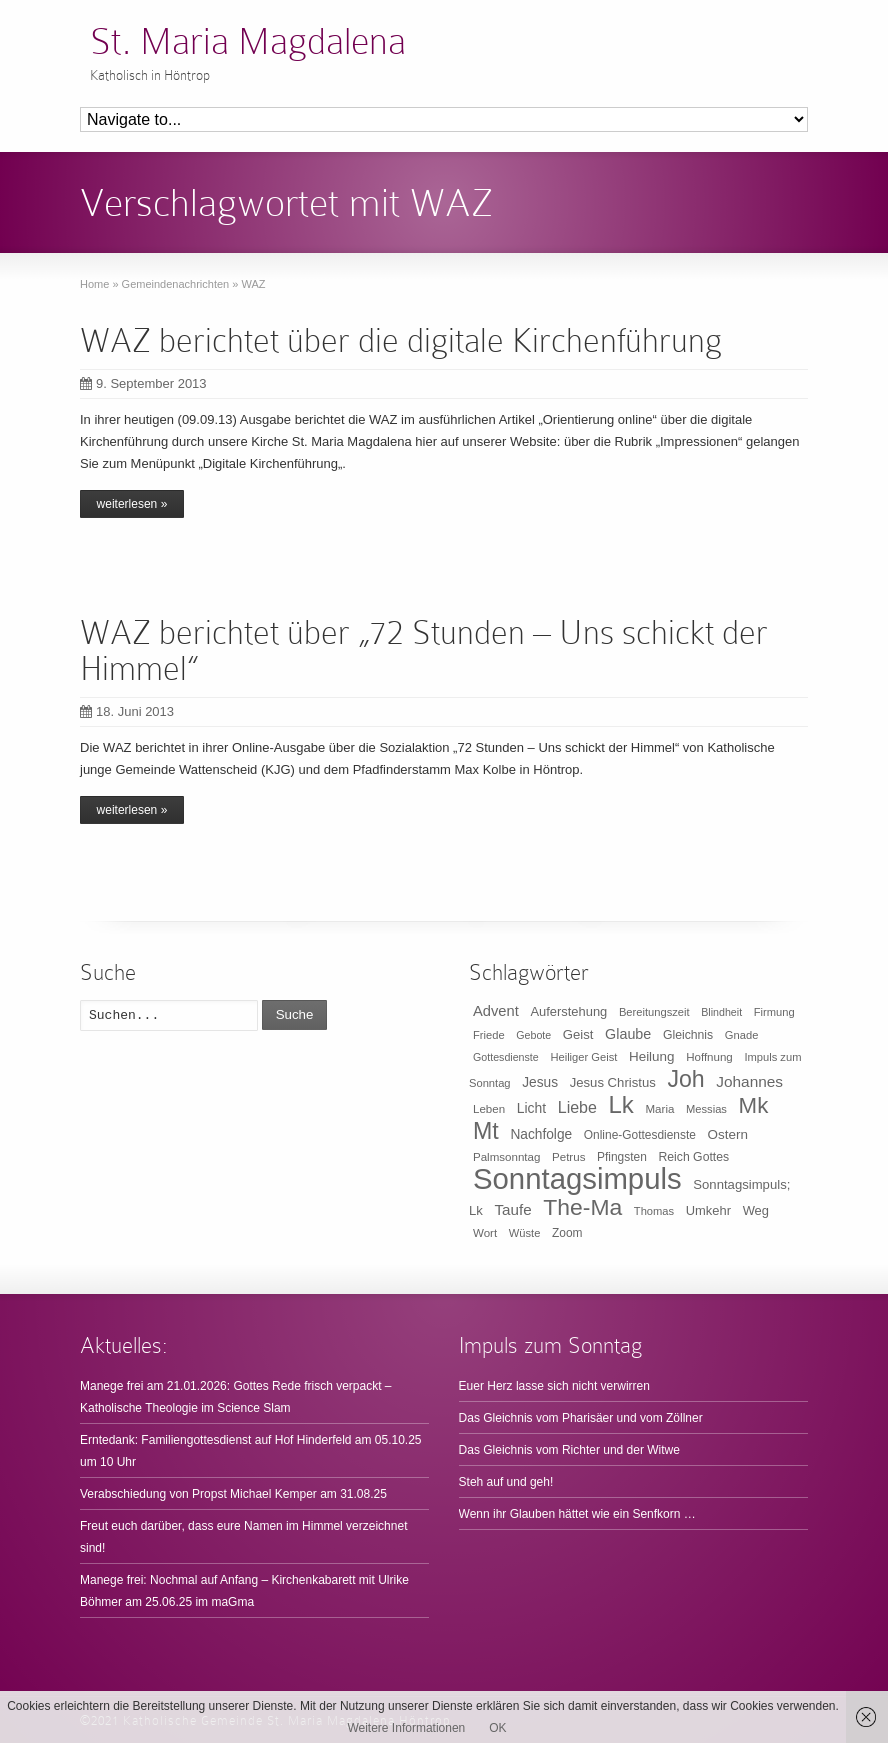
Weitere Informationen (406, 1728)
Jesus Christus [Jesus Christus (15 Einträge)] (613, 1082)
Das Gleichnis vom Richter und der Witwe (569, 1450)
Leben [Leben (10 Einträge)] (489, 1109)
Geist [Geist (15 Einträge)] (578, 1034)
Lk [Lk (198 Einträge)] (621, 1104)
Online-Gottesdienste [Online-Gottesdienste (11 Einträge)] (640, 1135)
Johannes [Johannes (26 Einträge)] (749, 1081)
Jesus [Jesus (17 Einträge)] (540, 1082)
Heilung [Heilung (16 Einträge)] (652, 1056)
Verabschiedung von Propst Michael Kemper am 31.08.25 (233, 1494)
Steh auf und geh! (506, 1482)
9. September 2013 (143, 383)
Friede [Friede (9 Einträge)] (489, 1035)
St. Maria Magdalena (248, 41)
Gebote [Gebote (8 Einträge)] (533, 1035)
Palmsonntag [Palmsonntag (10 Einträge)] (506, 1157)
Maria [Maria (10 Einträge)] (660, 1109)
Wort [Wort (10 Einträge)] (485, 1233)
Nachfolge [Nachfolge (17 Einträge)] (541, 1134)
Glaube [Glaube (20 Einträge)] (628, 1034)
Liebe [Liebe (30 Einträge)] (577, 1107)
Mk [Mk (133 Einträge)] (754, 1105)
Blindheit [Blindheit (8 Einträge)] (721, 1012)
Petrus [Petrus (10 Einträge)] (568, 1157)
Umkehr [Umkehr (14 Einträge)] (708, 1210)
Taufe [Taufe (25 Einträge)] (513, 1209)
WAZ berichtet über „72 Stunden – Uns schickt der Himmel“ (424, 650)
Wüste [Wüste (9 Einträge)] (525, 1233)
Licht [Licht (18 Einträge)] (531, 1108)
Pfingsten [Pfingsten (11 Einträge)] (622, 1157)
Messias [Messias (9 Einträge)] (706, 1109)
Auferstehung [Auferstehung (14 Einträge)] (568, 1011)
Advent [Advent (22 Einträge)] (496, 1011)
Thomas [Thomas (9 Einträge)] (654, 1211)
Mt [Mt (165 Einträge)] (486, 1131)
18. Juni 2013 (127, 711)
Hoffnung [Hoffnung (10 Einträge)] (709, 1057)
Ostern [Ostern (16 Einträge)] (728, 1134)
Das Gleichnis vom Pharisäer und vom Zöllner (581, 1418)
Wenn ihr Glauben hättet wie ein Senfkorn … (577, 1514)
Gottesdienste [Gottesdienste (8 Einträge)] (506, 1057)
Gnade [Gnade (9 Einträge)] (742, 1035)
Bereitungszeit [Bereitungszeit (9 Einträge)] (654, 1012)
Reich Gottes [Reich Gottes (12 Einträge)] (693, 1157)
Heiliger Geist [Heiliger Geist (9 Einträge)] (583, 1057)
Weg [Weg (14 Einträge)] (756, 1210)
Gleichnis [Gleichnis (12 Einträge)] (688, 1035)
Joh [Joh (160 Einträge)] (685, 1079)
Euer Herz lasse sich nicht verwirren (554, 1386)
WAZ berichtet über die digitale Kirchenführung (401, 340)
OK (497, 1728)
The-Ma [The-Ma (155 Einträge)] (582, 1207)
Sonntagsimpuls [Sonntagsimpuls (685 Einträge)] (577, 1178)
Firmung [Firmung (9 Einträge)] (774, 1012)
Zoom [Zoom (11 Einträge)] (567, 1233)
